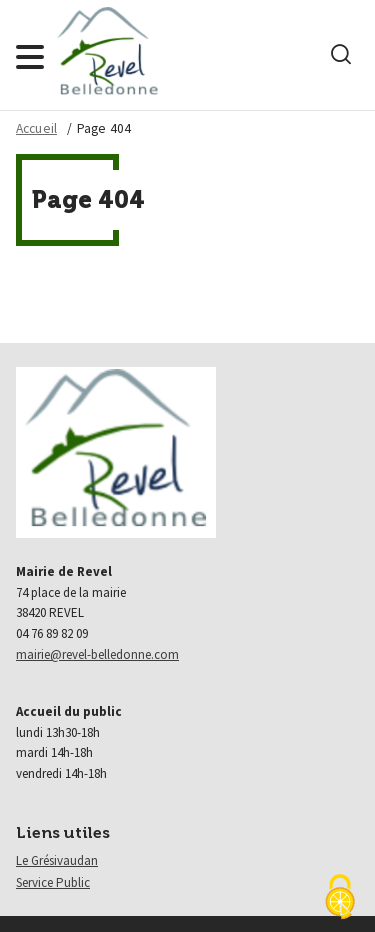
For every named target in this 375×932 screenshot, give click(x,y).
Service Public (53, 882)
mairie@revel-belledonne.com (97, 654)
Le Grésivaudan (57, 860)
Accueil (36, 128)
